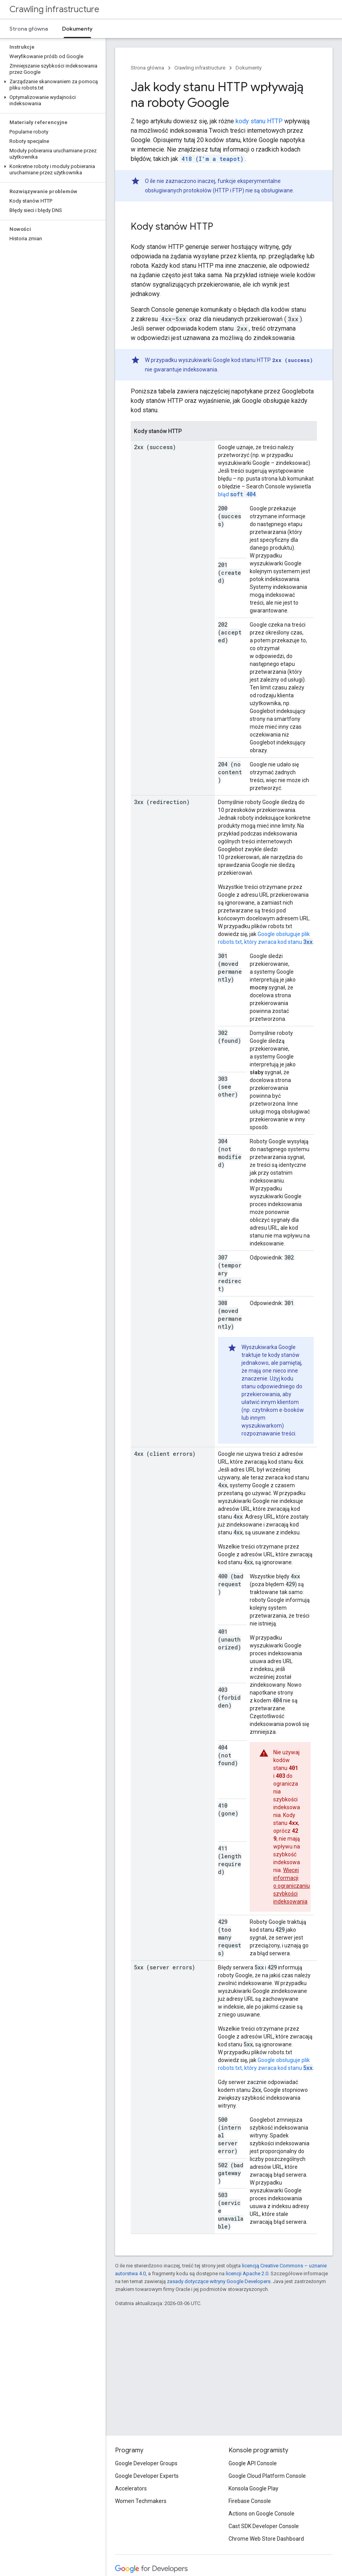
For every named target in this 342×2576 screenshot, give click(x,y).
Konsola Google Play (253, 2488)
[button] (51, 85)
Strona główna (28, 28)
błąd (237, 494)
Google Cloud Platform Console (267, 2476)
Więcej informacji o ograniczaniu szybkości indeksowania (291, 1886)
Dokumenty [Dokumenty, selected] (77, 28)
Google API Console (253, 2463)
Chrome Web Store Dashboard (266, 2539)
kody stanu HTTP (259, 121)
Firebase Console (250, 2501)
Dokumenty (249, 68)
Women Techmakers (140, 2501)
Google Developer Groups (146, 2463)
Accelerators (131, 2488)
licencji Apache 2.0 (247, 2273)
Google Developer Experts (147, 2476)
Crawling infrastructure (54, 9)
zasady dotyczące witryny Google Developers (219, 2281)
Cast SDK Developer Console (264, 2526)
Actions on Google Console (261, 2513)
